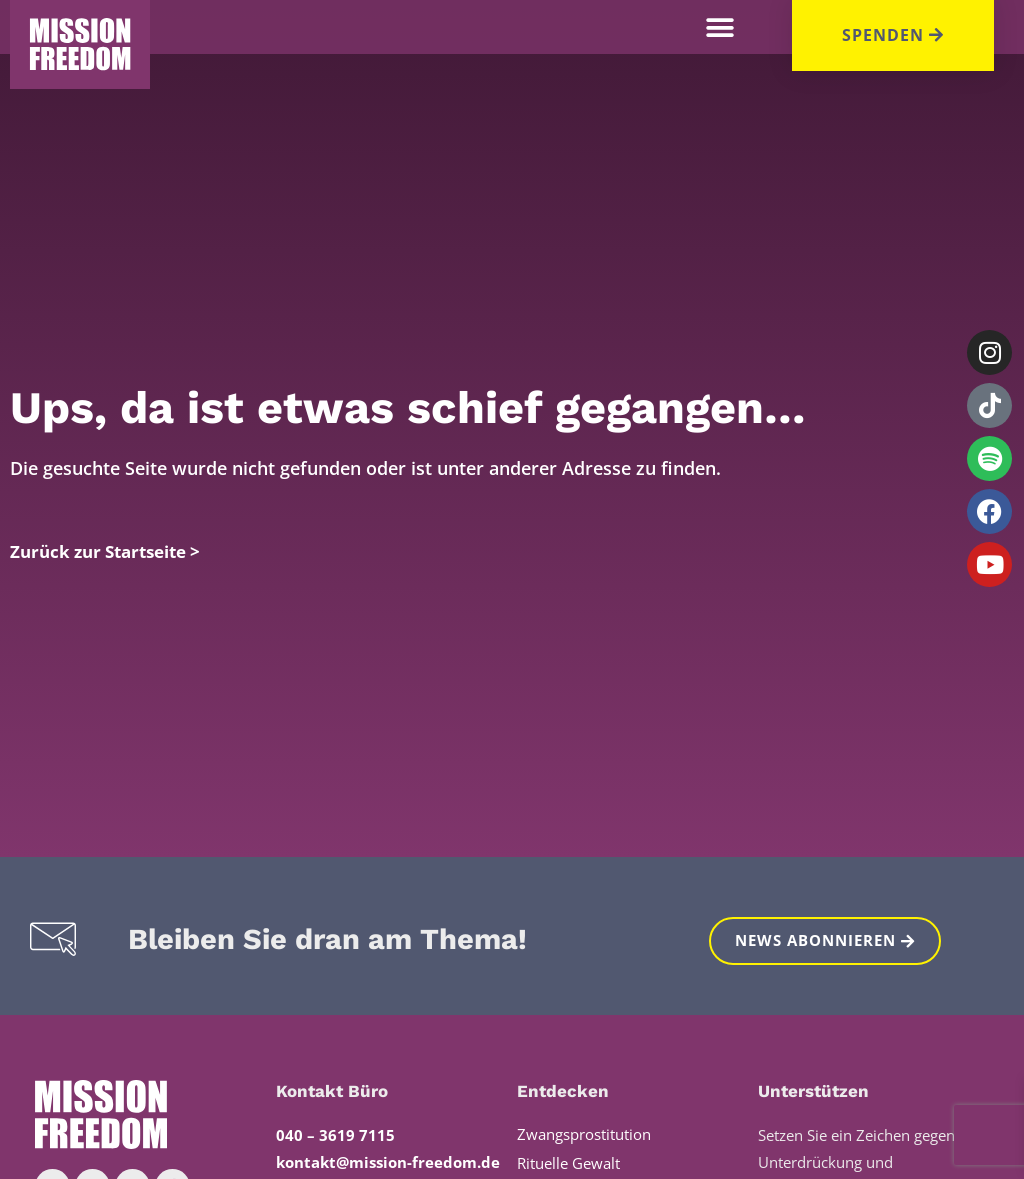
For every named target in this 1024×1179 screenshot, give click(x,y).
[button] (720, 27)
